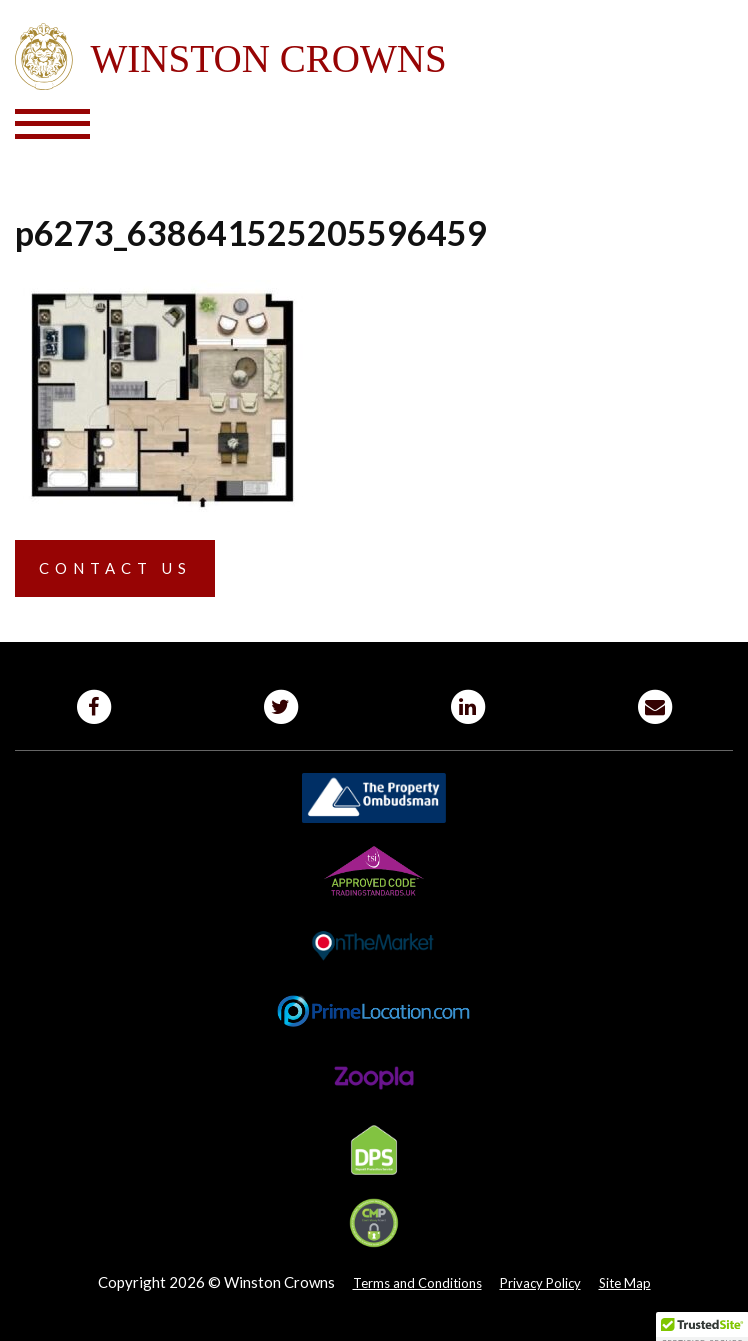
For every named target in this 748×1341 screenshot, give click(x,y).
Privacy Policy (540, 1283)
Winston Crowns (374, 57)
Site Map (625, 1283)
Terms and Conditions (417, 1283)
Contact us (115, 568)
